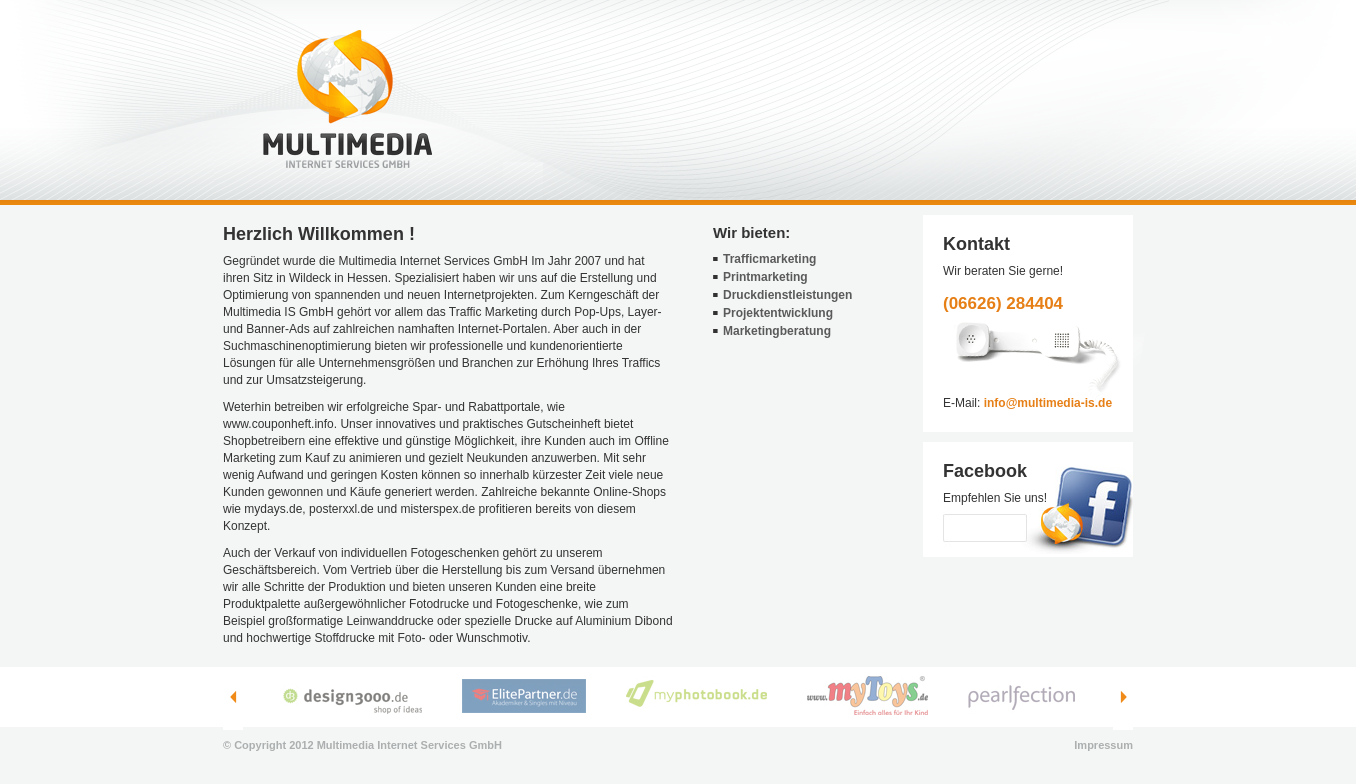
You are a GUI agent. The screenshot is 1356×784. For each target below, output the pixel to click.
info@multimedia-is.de (1048, 403)
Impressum (1103, 745)
